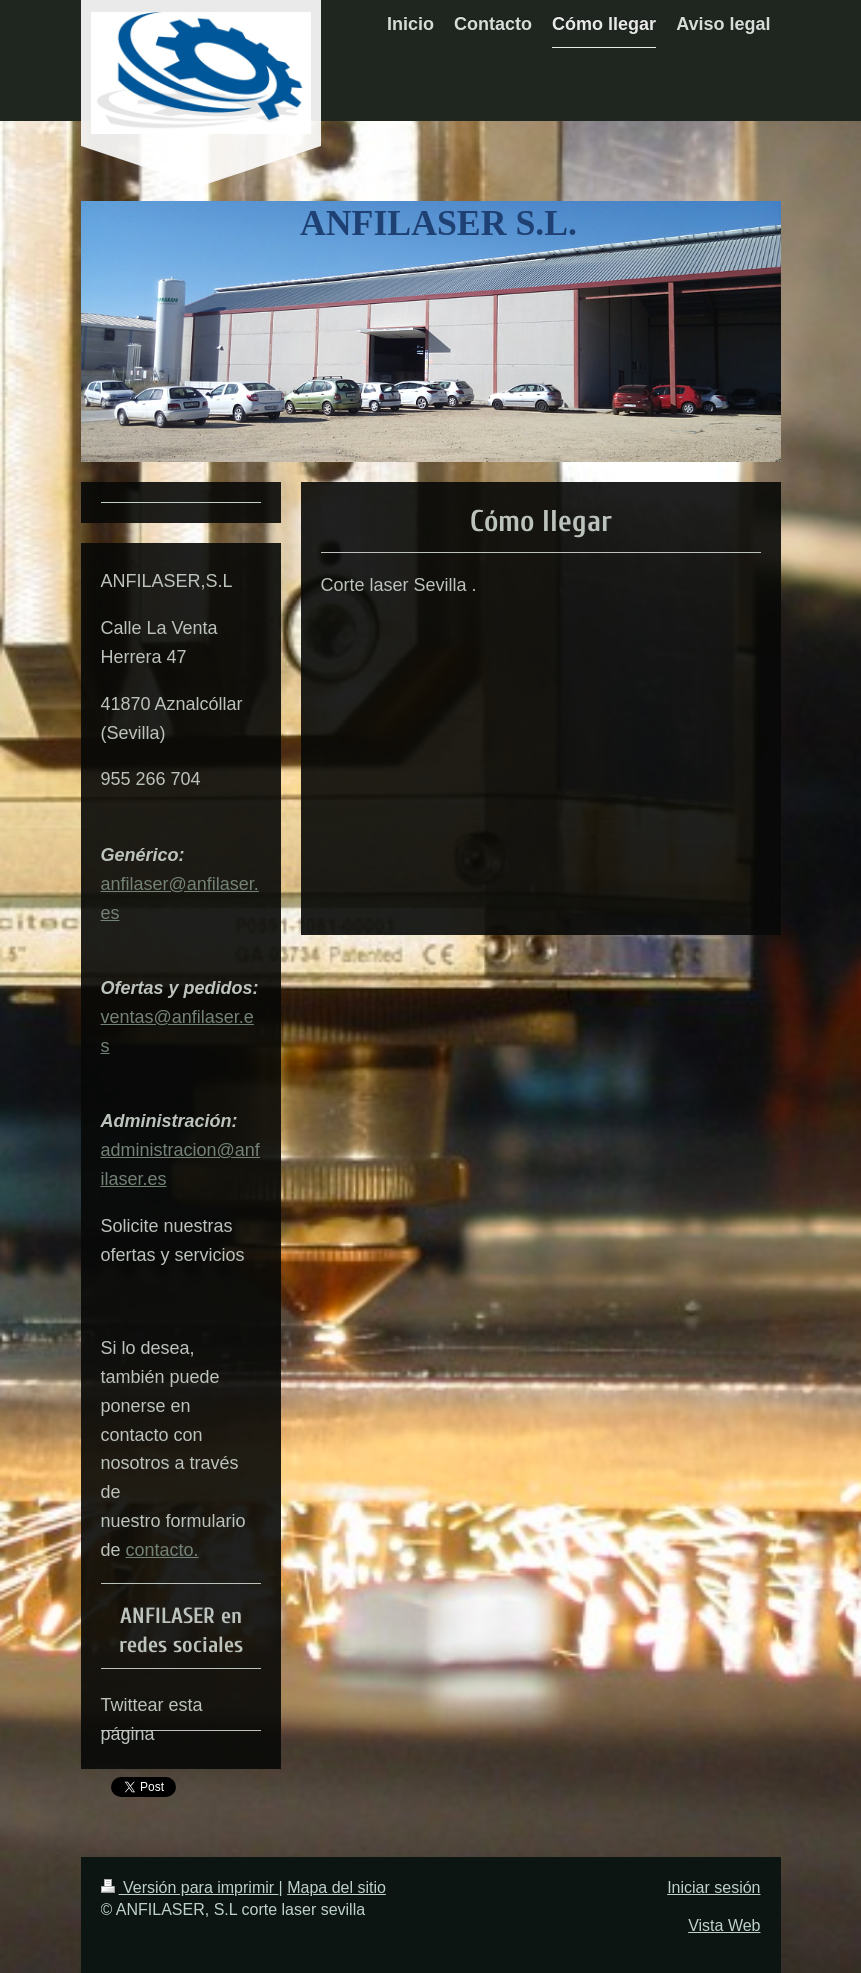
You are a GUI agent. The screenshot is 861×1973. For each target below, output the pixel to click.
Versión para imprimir (190, 1887)
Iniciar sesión (713, 1887)
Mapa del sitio (336, 1887)
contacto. (162, 1550)
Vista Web (724, 1925)
